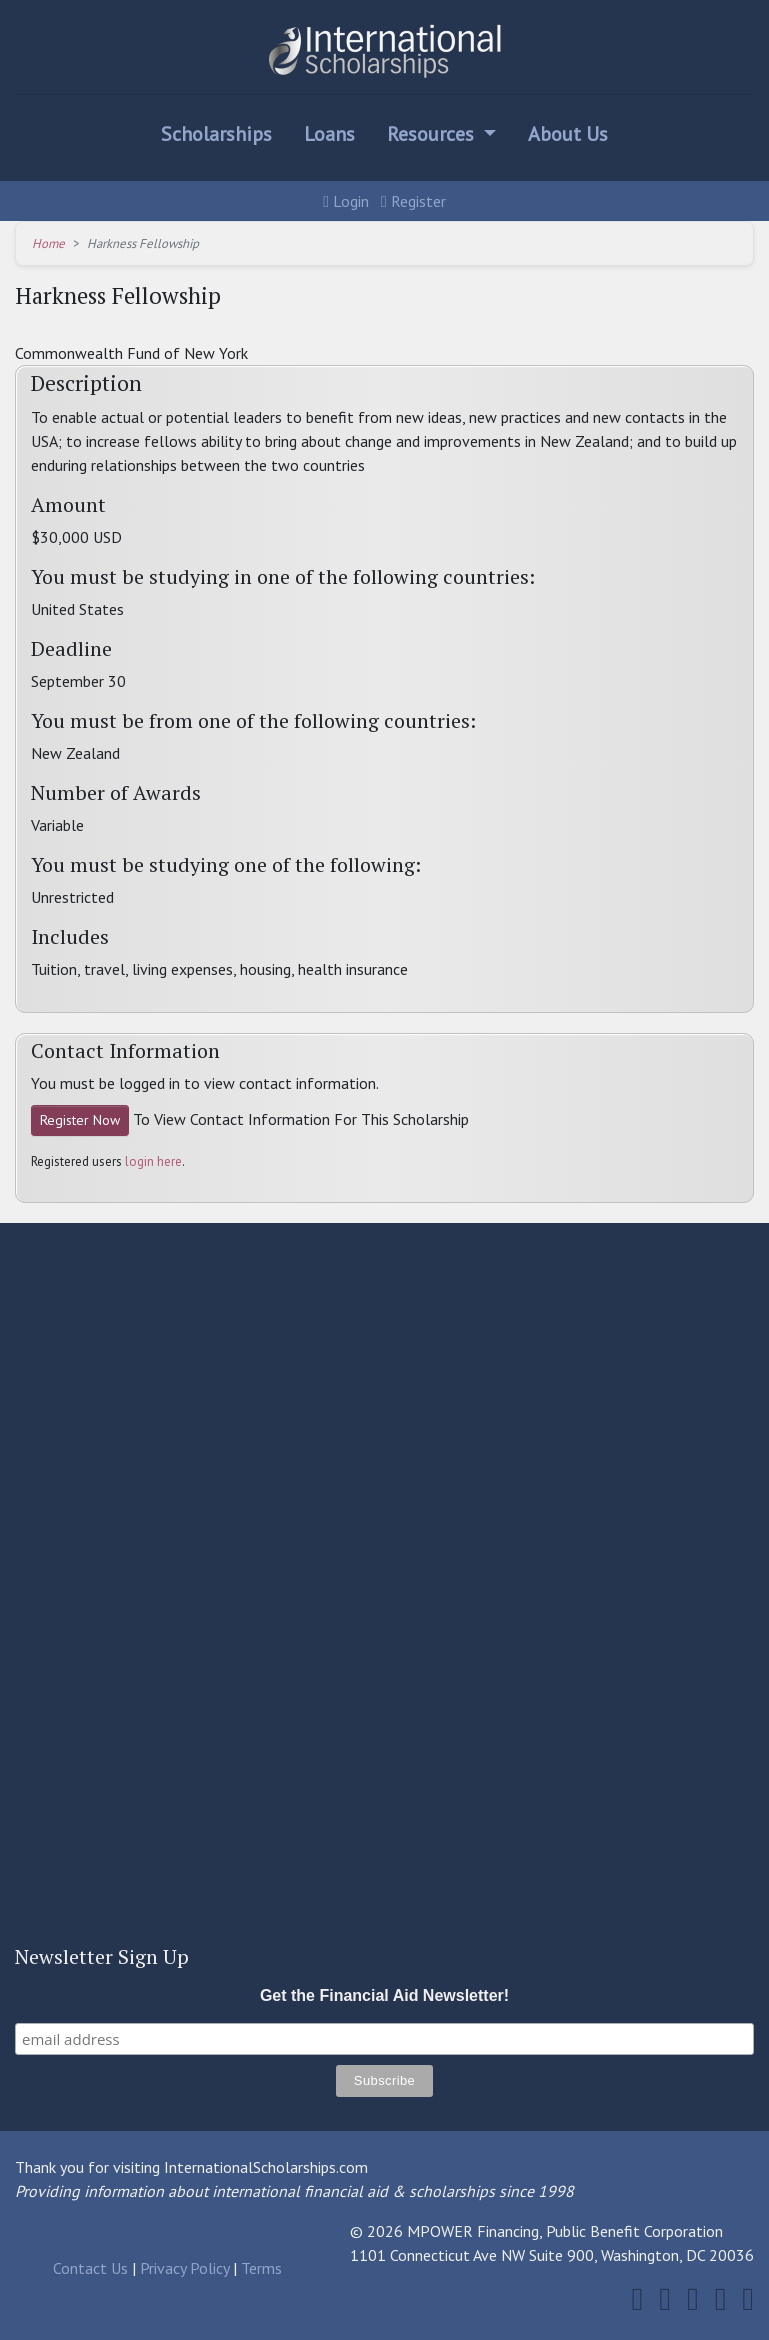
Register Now (80, 1120)
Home (48, 243)
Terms (261, 2268)
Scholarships (216, 134)
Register (413, 201)
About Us (568, 134)
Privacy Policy (184, 2268)
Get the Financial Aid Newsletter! (384, 1995)
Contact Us (90, 2268)
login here (153, 1161)
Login (346, 201)
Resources (433, 134)
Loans (329, 134)
